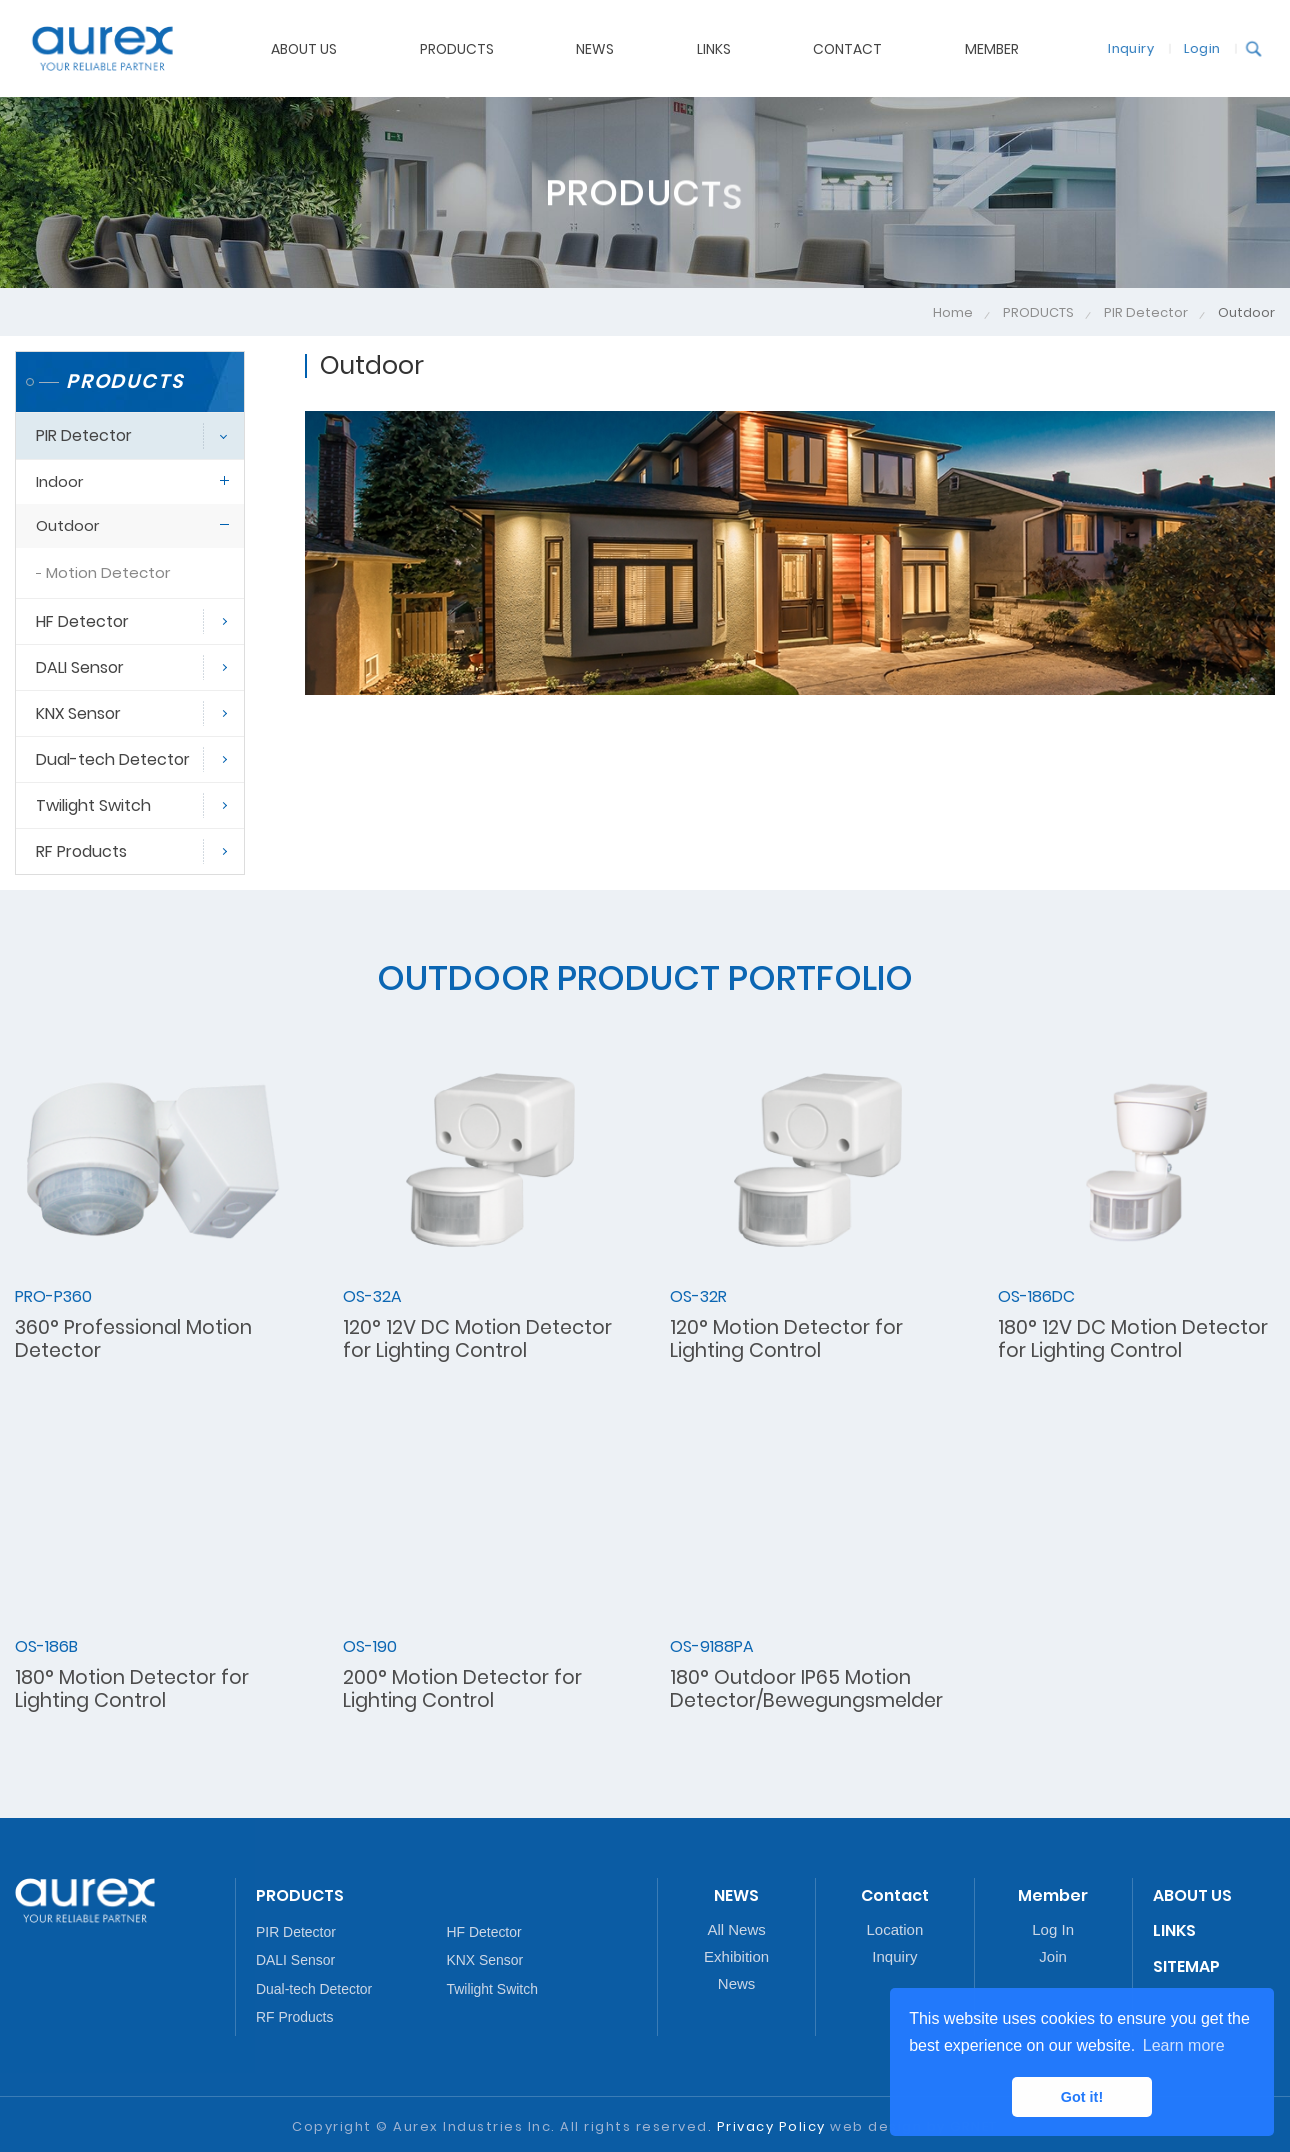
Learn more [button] (1184, 2045)
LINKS (1174, 1930)
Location (895, 1929)
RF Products (81, 851)
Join (1053, 1956)
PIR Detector (1146, 313)
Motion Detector (108, 572)
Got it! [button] (1082, 2097)
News (737, 1983)
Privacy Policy (771, 2126)
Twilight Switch (93, 805)
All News (736, 1929)
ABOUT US (304, 48)
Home (953, 313)
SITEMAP (1186, 1966)
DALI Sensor (80, 667)
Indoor (59, 481)
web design (876, 2126)
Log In (1053, 1929)
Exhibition (736, 1956)
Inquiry (1124, 47)
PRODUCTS (1038, 313)
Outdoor (67, 525)
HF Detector (82, 621)
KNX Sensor (78, 713)
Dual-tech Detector (113, 759)
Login (1195, 47)
